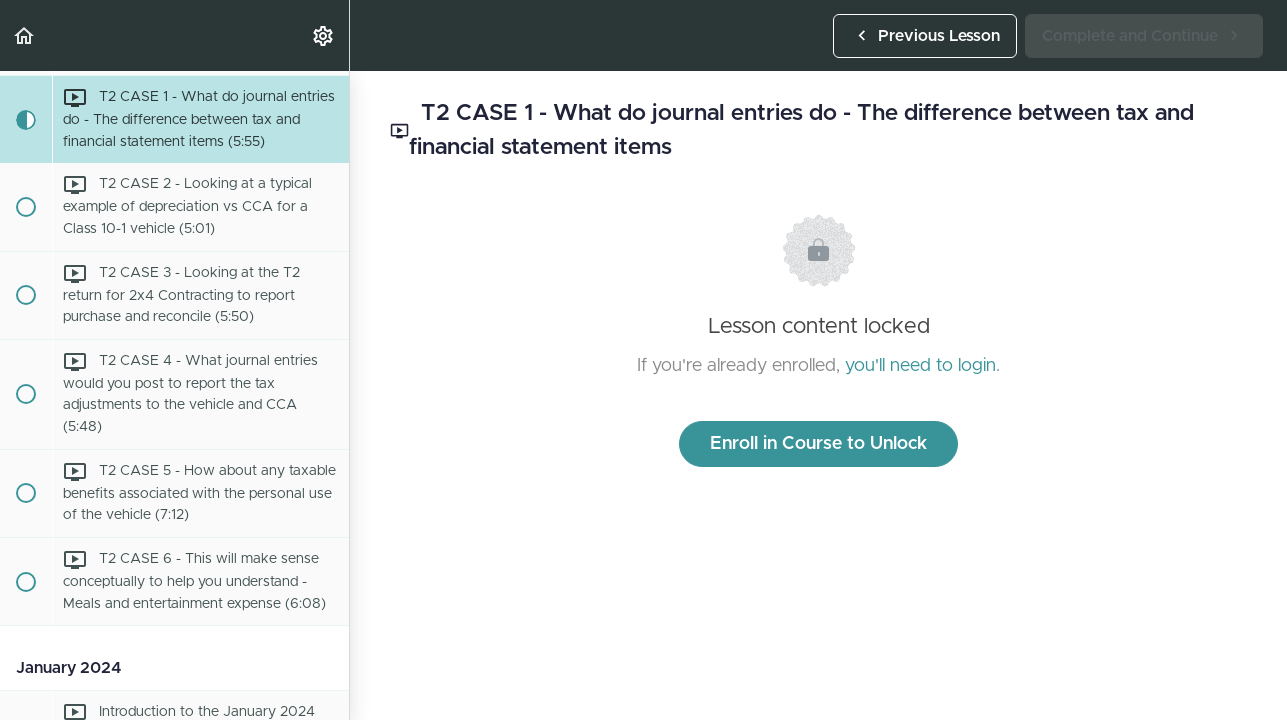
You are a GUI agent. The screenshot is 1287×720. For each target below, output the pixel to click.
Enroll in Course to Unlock (818, 444)
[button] (25, 35)
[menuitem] (324, 35)
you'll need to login (920, 366)
